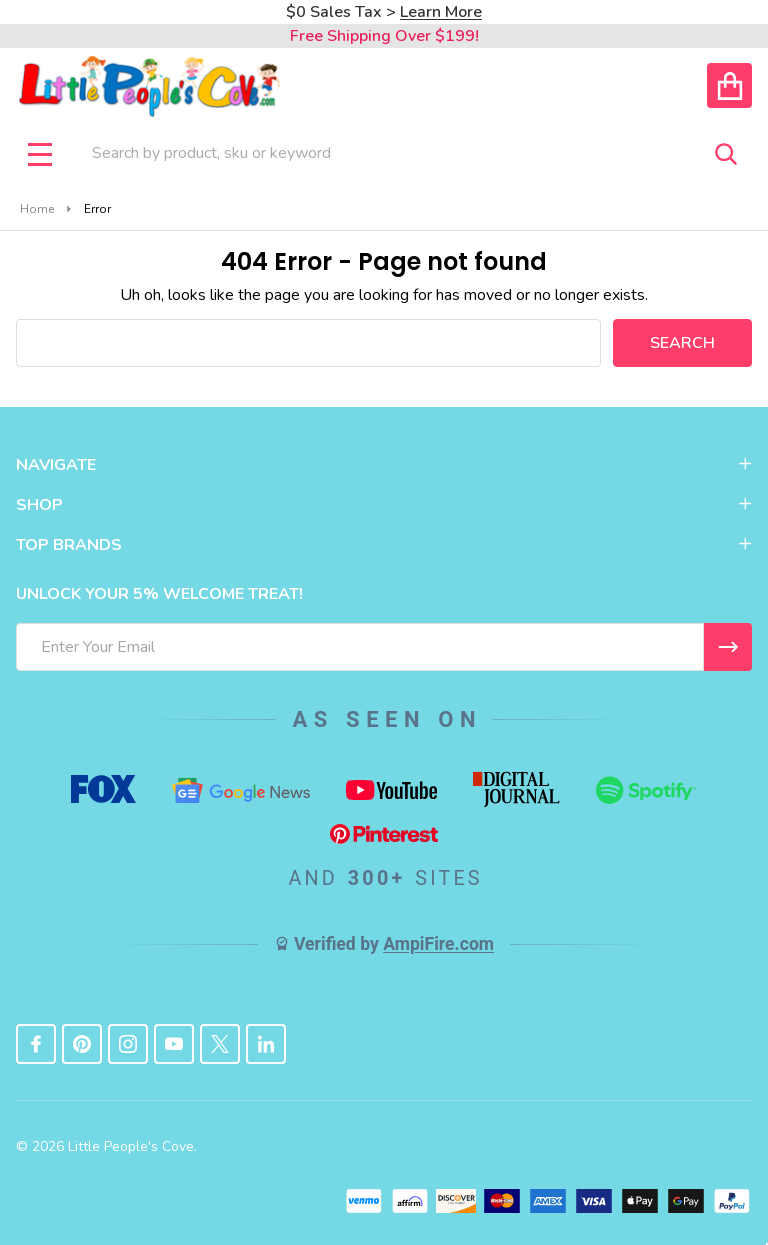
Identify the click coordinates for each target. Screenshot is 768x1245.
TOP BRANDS (384, 545)
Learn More (441, 12)
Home (37, 209)
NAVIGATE (384, 465)
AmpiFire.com (438, 944)
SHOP (384, 505)
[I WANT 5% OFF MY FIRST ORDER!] (728, 647)
